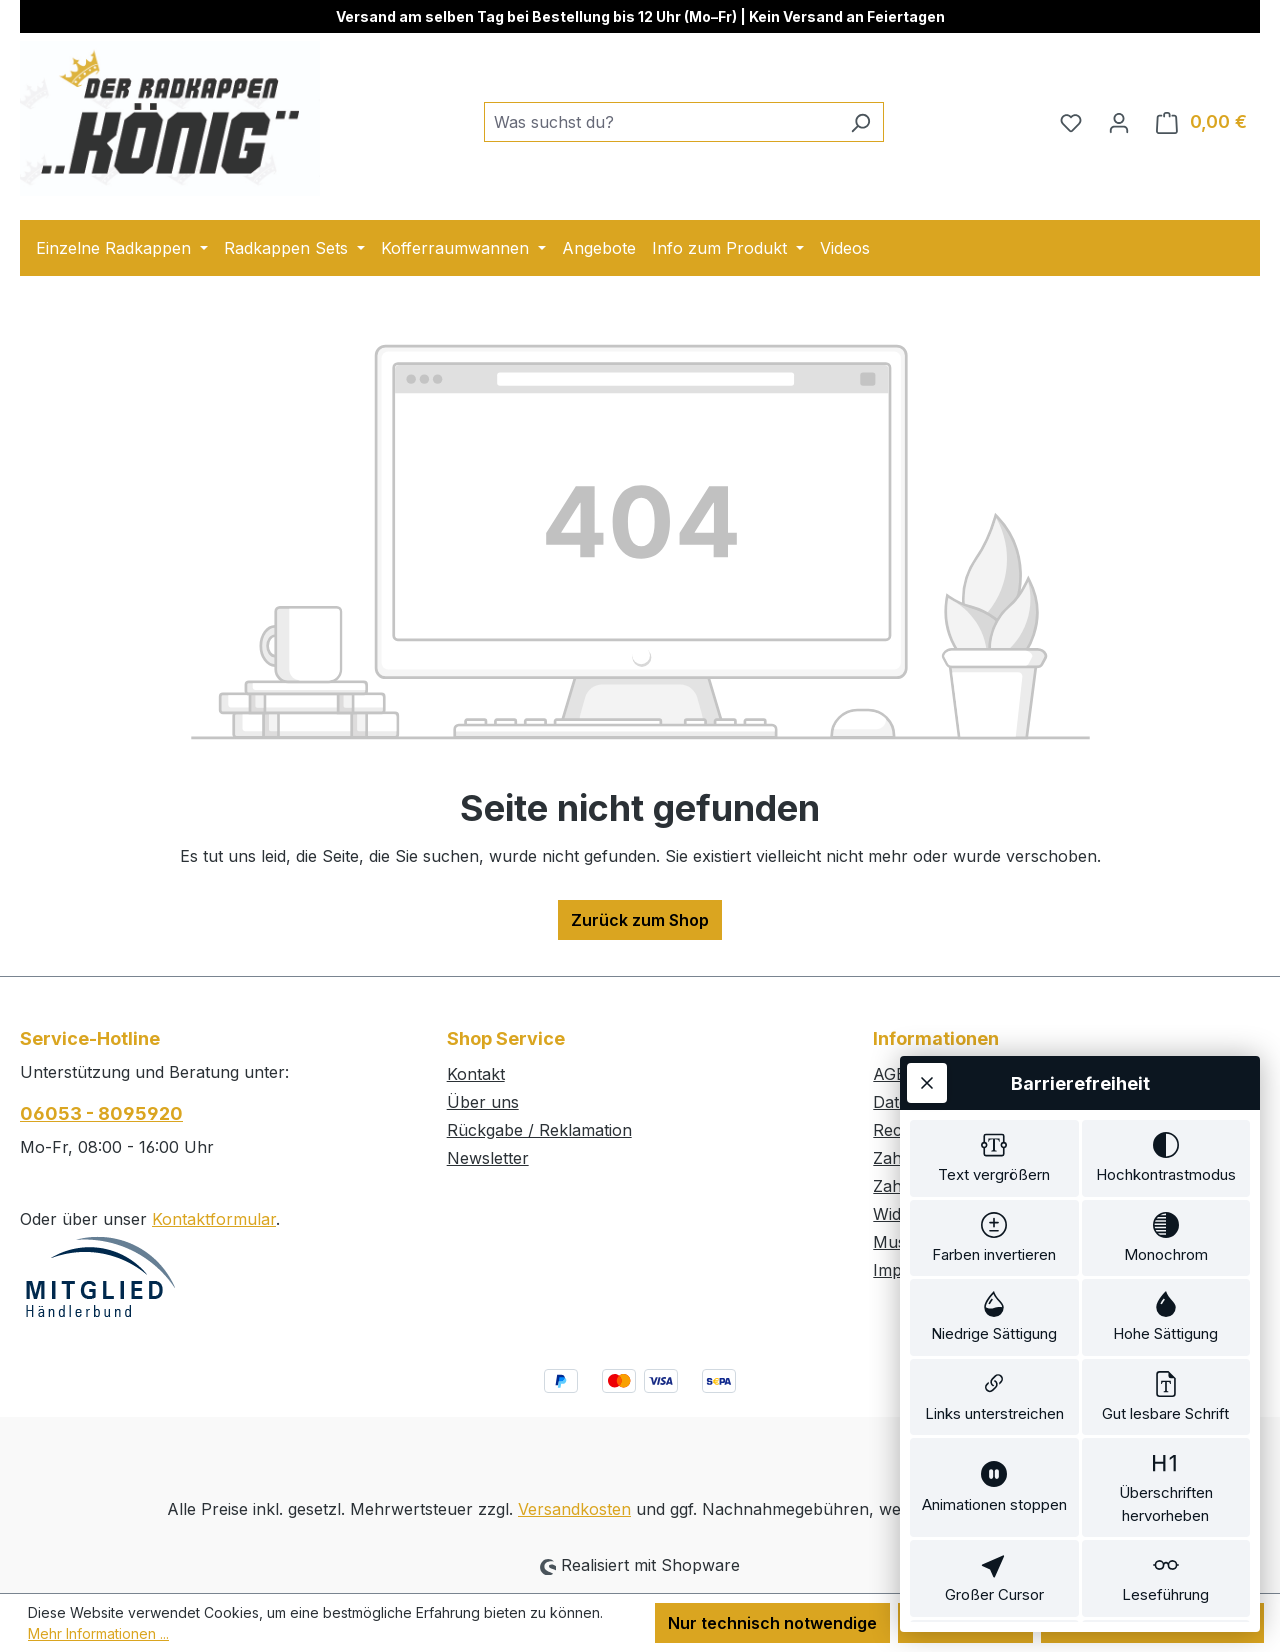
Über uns (483, 1102)
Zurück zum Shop (640, 920)
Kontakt (476, 1074)
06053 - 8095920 (101, 1113)
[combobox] (661, 122)
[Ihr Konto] (1119, 122)
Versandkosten (574, 1509)
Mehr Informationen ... (98, 1633)
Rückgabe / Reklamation (539, 1130)
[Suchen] (860, 122)
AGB (890, 1074)
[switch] (994, 1038)
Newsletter (488, 1158)
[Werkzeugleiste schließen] (927, 959)
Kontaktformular (214, 1219)
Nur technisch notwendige (772, 1623)
